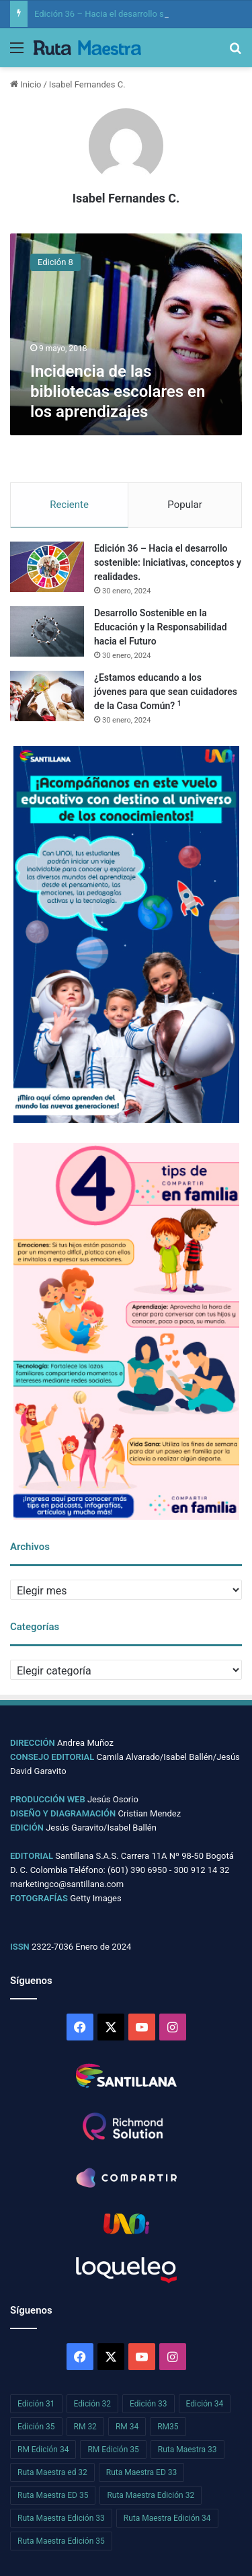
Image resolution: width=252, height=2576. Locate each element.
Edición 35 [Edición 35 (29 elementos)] (36, 2426)
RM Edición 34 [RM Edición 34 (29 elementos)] (43, 2449)
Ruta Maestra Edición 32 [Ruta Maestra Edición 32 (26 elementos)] (150, 2495)
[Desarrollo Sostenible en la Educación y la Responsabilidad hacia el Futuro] (47, 631)
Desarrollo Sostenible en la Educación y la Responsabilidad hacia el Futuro (160, 627)
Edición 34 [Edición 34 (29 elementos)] (205, 2403)
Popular (184, 505)
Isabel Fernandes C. (126, 198)
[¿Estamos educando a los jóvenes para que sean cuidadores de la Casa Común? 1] (47, 696)
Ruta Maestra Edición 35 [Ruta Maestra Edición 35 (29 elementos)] (61, 2541)
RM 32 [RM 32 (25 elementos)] (85, 2426)
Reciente (69, 505)
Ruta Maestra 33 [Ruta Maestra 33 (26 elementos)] (187, 2449)
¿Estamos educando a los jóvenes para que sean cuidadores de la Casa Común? (165, 691)
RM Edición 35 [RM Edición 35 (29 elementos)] (112, 2449)
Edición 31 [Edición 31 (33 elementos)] (36, 2403)
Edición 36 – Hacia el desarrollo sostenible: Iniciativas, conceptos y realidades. (167, 562)
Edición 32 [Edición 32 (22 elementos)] (93, 2403)
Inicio (25, 84)
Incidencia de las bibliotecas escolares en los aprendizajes (117, 391)
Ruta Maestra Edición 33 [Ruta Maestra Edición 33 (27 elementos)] (61, 2518)
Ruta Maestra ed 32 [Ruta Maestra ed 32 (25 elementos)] (52, 2472)
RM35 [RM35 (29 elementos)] (167, 2426)
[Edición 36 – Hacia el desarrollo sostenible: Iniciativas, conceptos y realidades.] (47, 567)
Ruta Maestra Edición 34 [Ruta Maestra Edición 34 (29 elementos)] (167, 2518)
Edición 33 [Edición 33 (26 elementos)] (148, 2403)
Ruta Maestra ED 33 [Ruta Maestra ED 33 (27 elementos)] (141, 2472)
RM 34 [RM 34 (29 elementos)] (127, 2426)
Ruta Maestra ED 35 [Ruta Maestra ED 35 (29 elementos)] (52, 2495)
